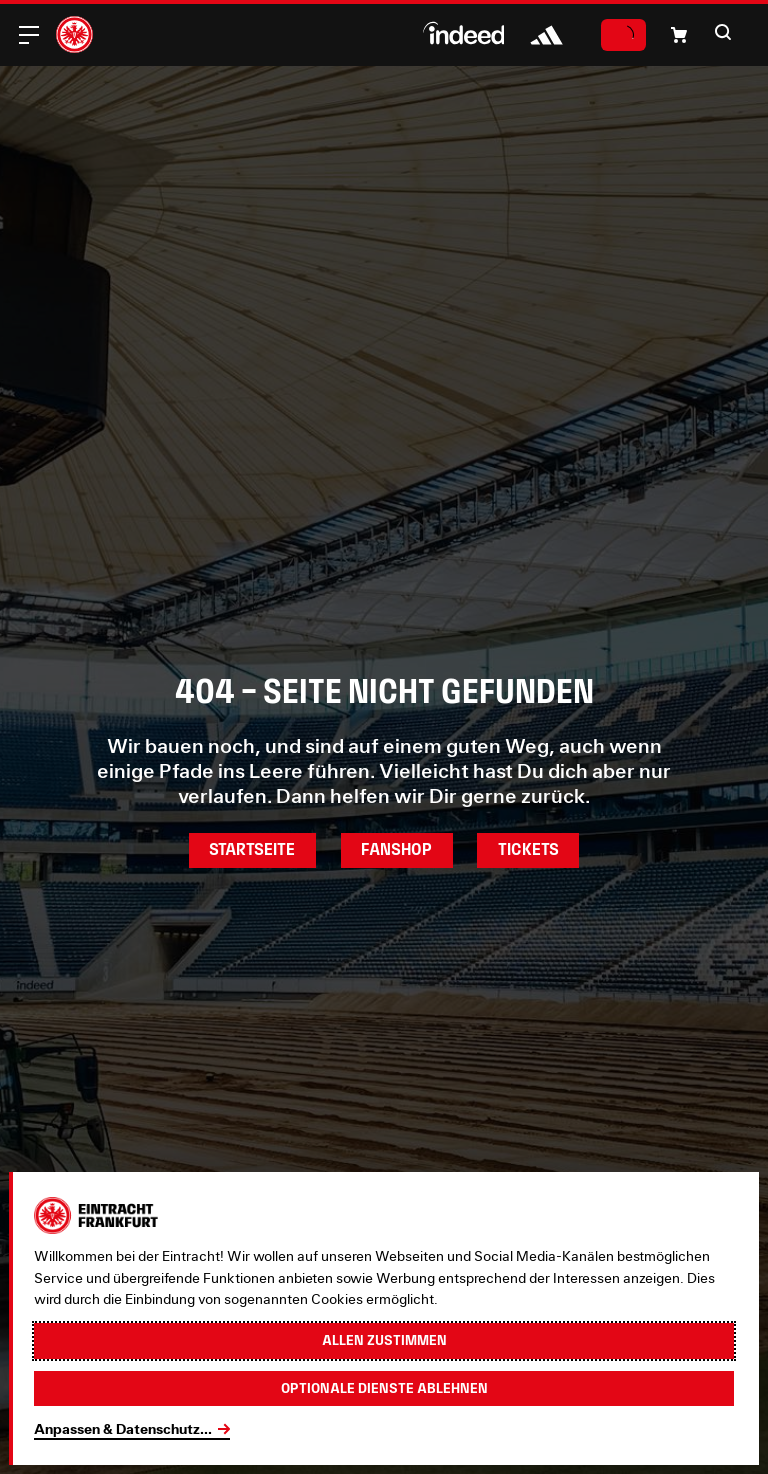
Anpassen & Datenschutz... (123, 1429)
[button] (679, 35)
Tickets (528, 849)
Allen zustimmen (384, 1340)
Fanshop (396, 849)
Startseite (252, 849)
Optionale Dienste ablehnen (384, 1388)
